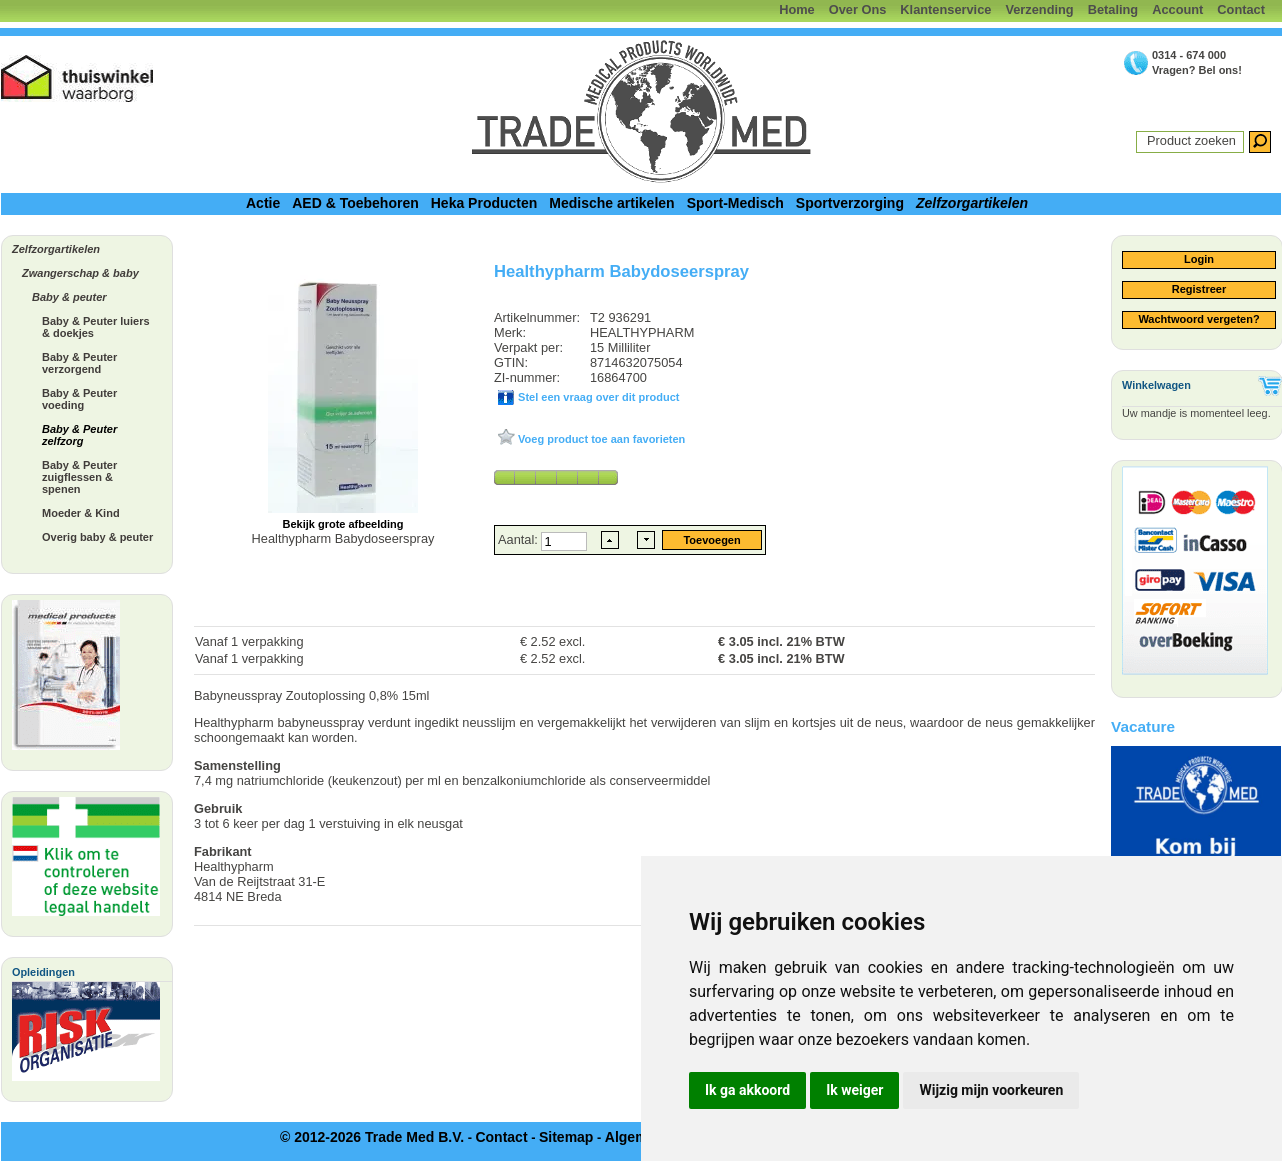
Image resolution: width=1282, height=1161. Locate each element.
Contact (1241, 9)
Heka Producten (484, 203)
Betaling (1113, 9)
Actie (263, 203)
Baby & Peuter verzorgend (79, 363)
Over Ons (858, 9)
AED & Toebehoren (355, 203)
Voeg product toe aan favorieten (600, 439)
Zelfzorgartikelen (972, 203)
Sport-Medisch (735, 203)
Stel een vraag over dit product (597, 397)
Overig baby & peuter (97, 537)
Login (1199, 259)
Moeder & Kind (81, 513)
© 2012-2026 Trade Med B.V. (372, 1137)
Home (797, 9)
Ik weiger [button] (854, 1090)
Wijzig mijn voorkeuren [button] (991, 1090)
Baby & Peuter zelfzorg (79, 435)
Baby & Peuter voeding (79, 399)
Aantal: (519, 539)
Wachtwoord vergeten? (1198, 319)
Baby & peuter (69, 297)
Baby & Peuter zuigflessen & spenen (79, 477)
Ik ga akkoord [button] (747, 1090)
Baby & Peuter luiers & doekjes (96, 327)
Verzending (1039, 9)
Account (1177, 9)
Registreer (1199, 289)
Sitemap (566, 1137)
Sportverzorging (850, 203)
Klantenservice (945, 9)
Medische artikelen (611, 203)
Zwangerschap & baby (80, 273)
